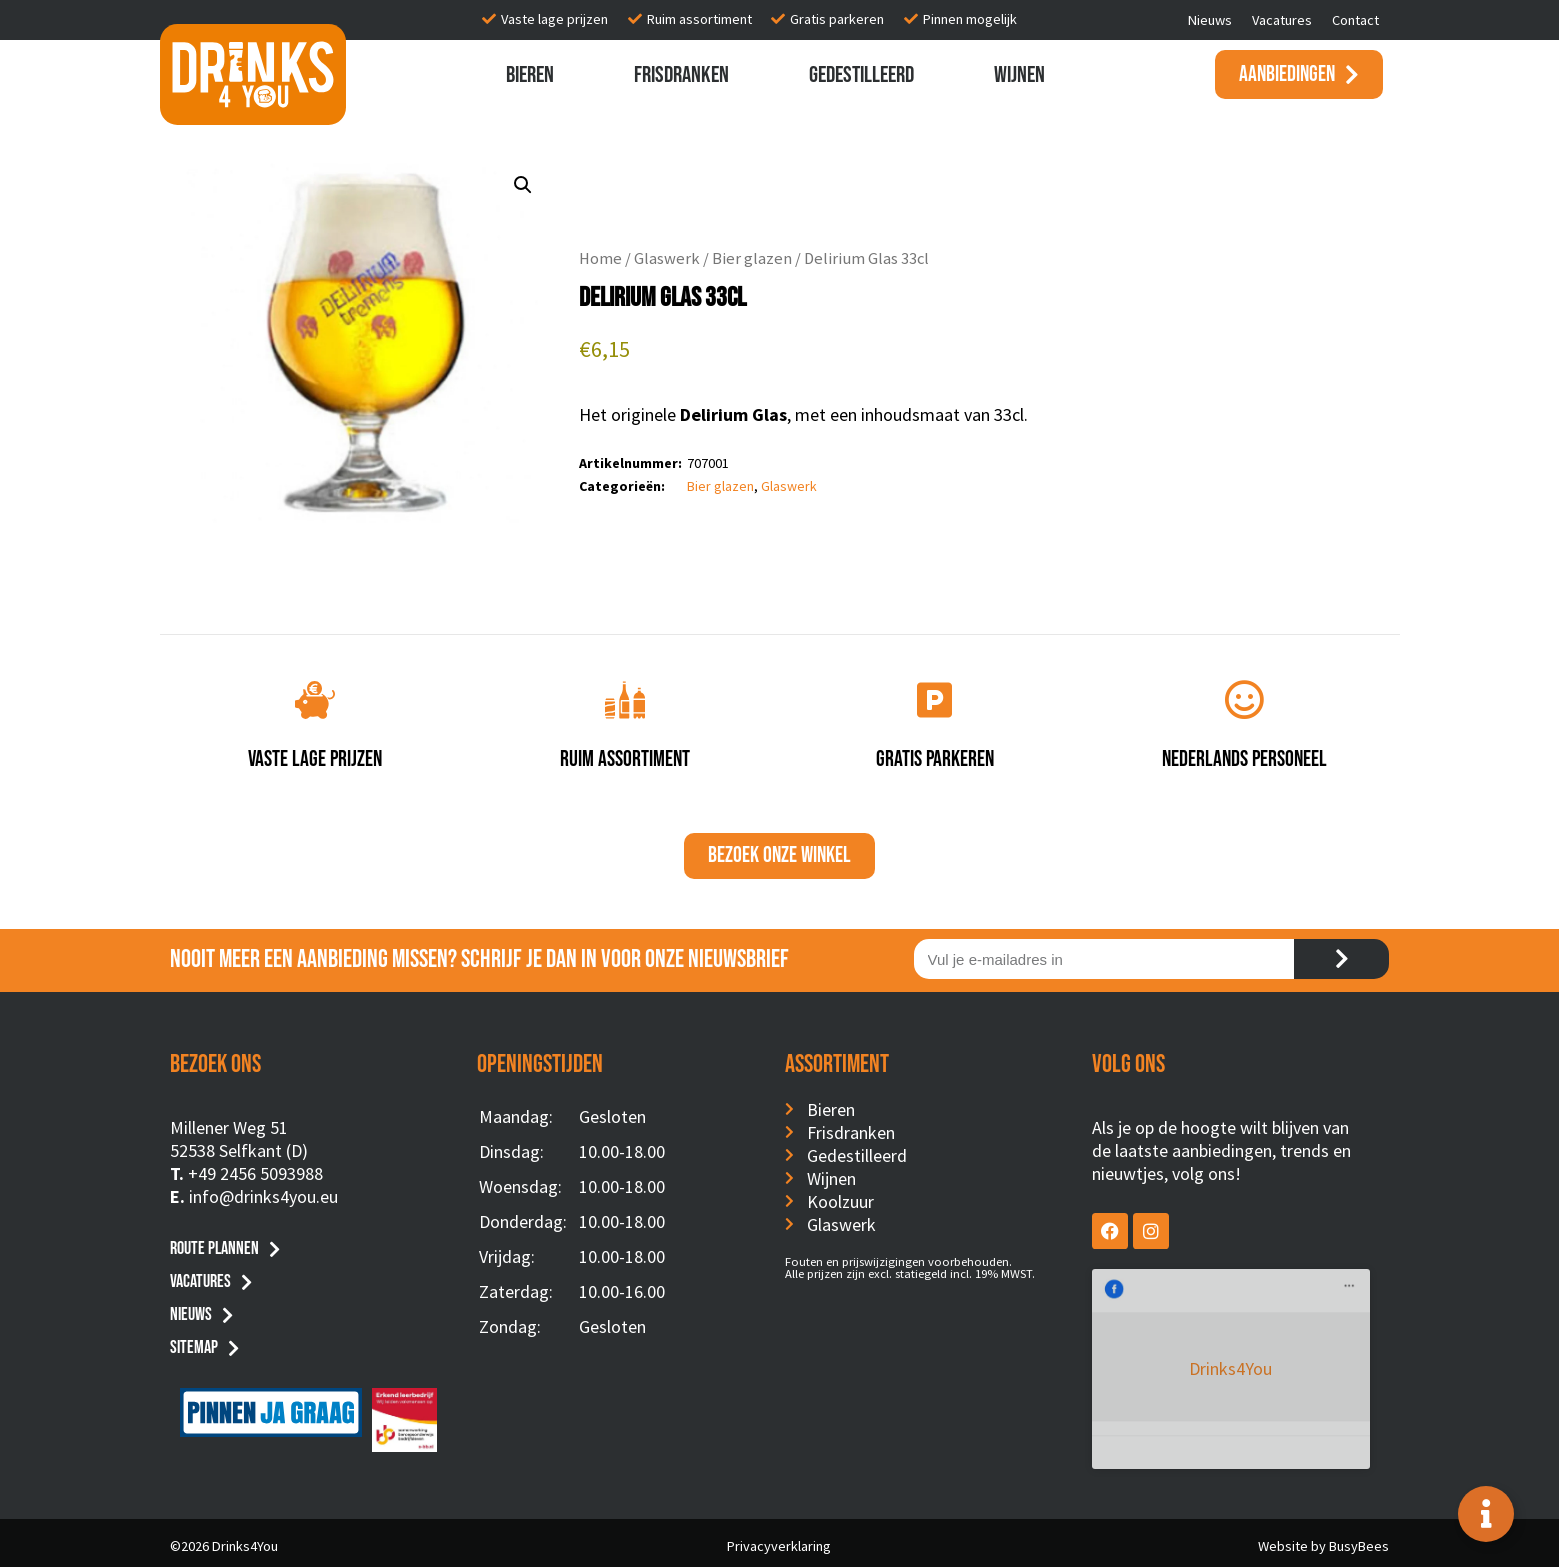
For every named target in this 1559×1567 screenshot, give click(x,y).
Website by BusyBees (1323, 1539)
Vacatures (1282, 20)
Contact (1355, 20)
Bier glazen (752, 258)
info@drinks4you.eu (263, 1196)
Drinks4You (1173, 1298)
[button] (523, 185)
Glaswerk (667, 258)
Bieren (530, 75)
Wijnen (1019, 75)
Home (600, 258)
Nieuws (1210, 20)
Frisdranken (681, 75)
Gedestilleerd (861, 75)
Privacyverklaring (779, 1539)
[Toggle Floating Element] (1486, 1514)
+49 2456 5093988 (255, 1173)
